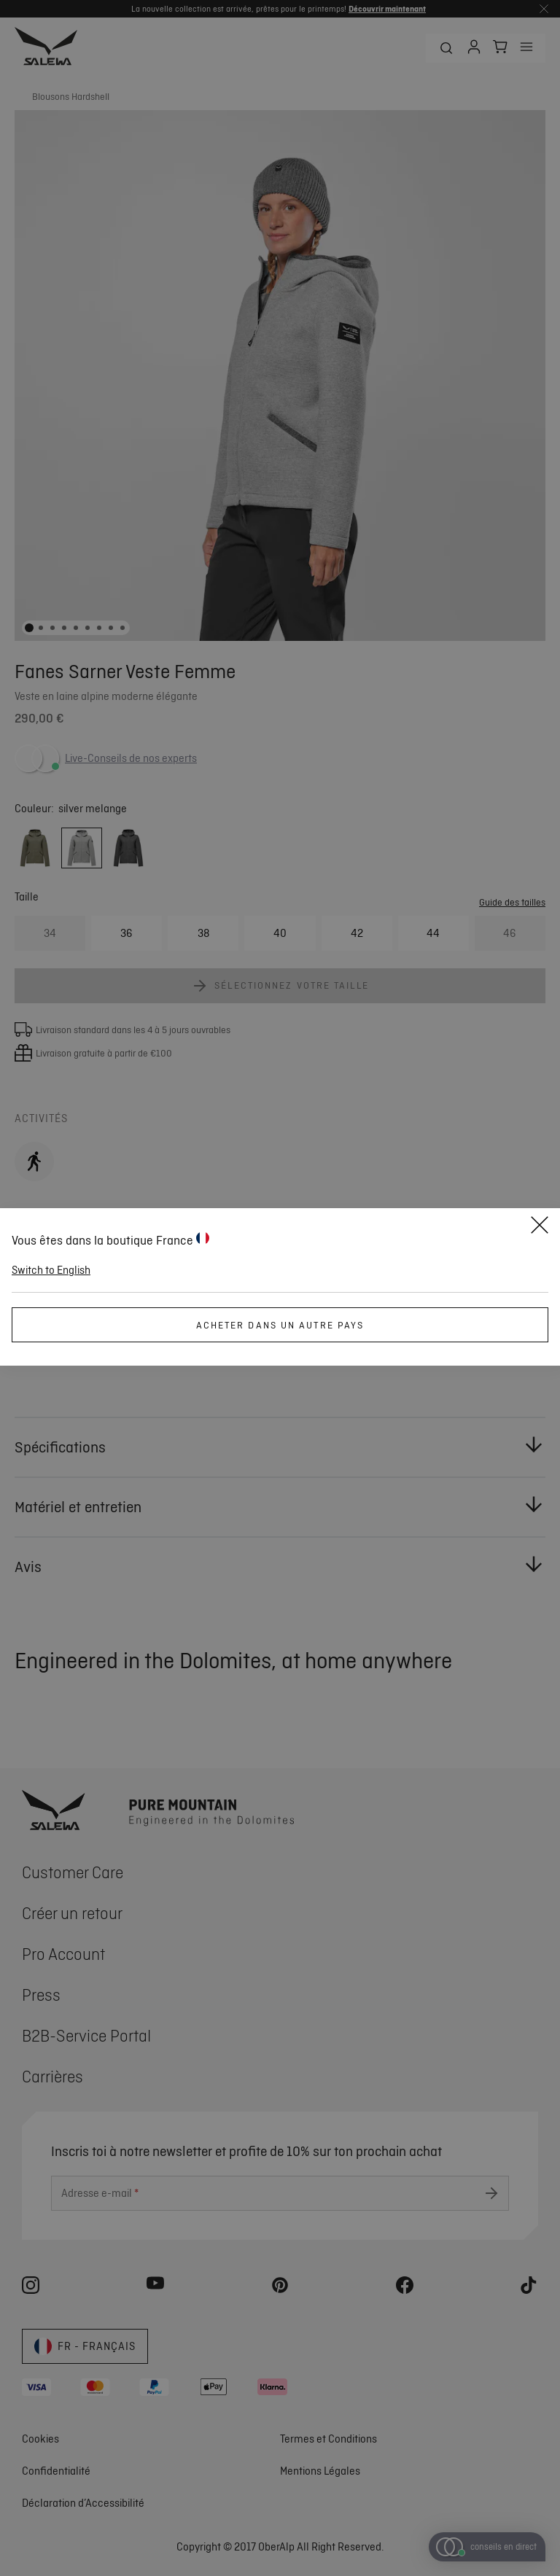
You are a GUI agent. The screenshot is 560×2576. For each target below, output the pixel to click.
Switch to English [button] (51, 1270)
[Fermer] (539, 1227)
